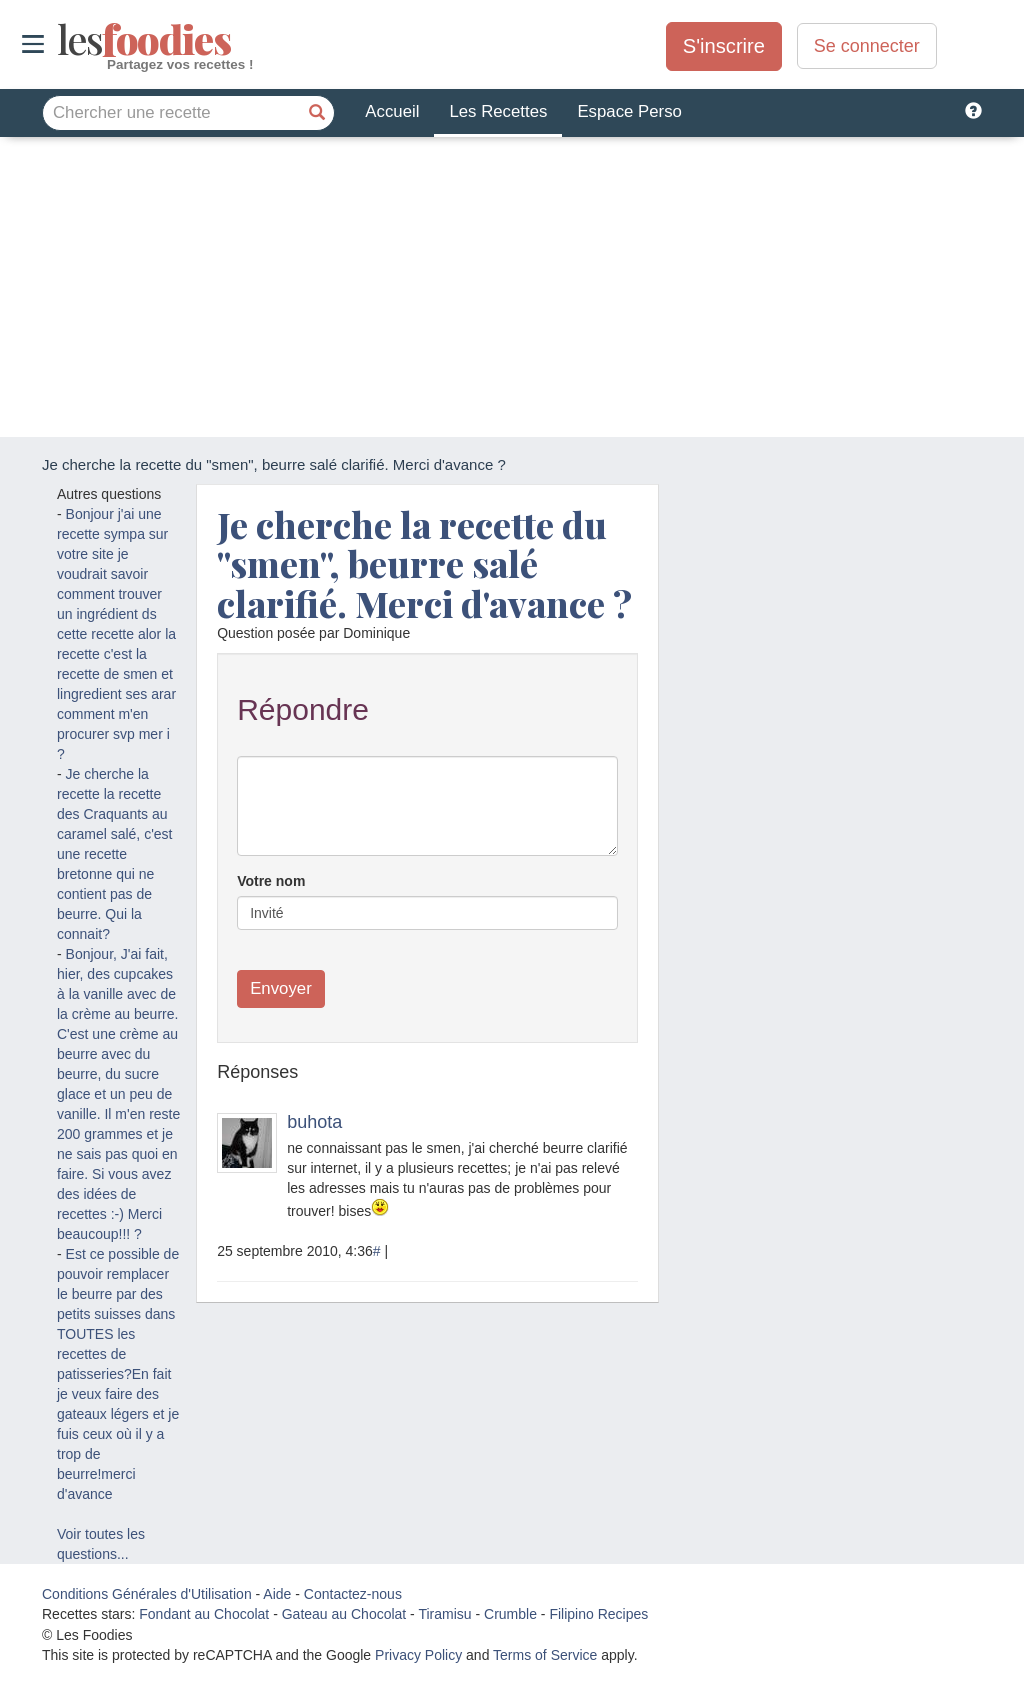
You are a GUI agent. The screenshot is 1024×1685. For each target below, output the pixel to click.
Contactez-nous (353, 1594)
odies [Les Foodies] (59, 40)
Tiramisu (444, 1614)
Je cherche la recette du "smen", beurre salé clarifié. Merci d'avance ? (424, 563)
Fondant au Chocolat (204, 1614)
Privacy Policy (418, 1655)
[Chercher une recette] (317, 113)
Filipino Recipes (598, 1614)
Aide (277, 1594)
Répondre (303, 709)
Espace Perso (629, 111)
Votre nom (271, 881)
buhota (314, 1122)
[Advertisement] (512, 287)
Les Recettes (498, 111)
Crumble (510, 1614)
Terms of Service (545, 1655)
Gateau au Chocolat (344, 1614)
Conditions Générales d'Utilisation (147, 1594)
